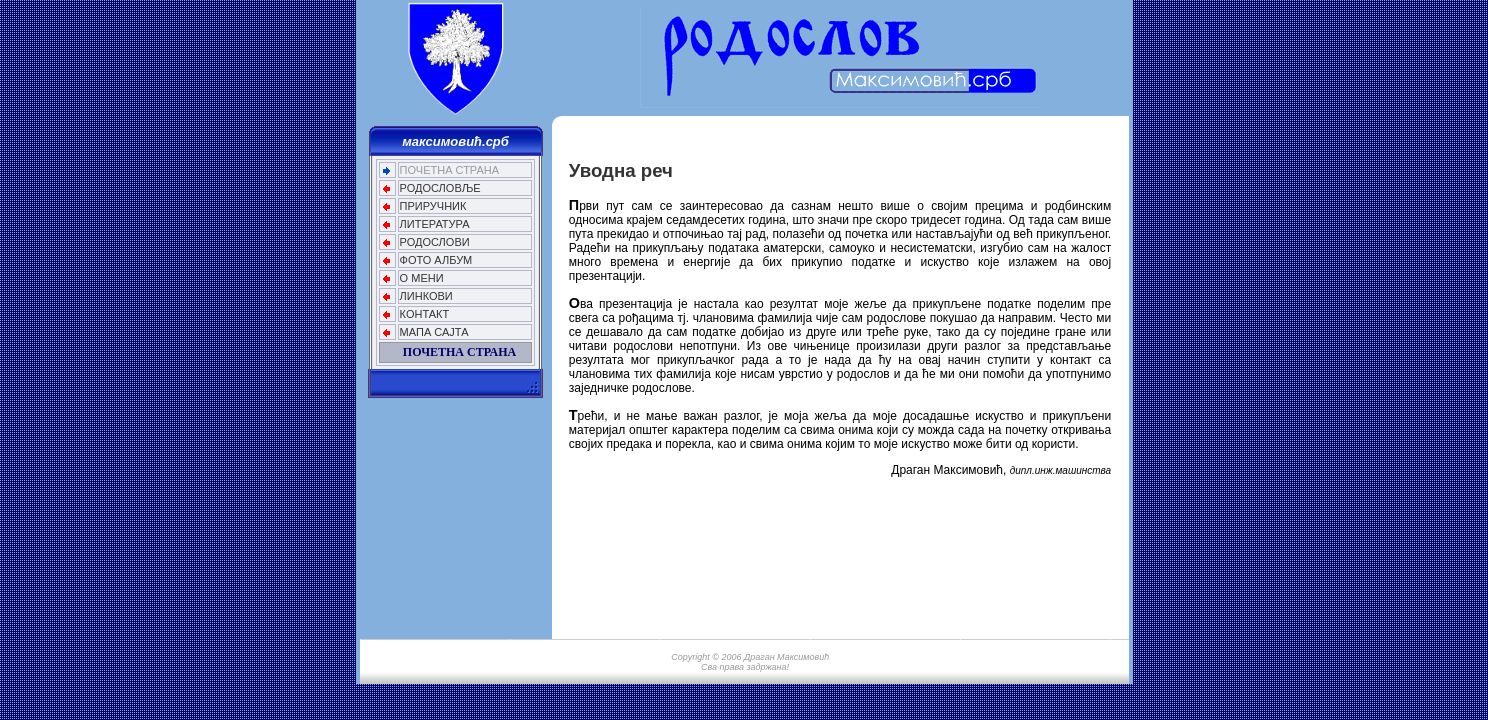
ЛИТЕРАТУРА (435, 224)
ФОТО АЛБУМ (436, 260)
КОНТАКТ (425, 314)
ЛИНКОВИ (426, 296)
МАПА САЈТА (434, 332)
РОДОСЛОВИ (435, 242)
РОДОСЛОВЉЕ (440, 188)
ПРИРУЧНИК (433, 206)
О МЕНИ (422, 278)
